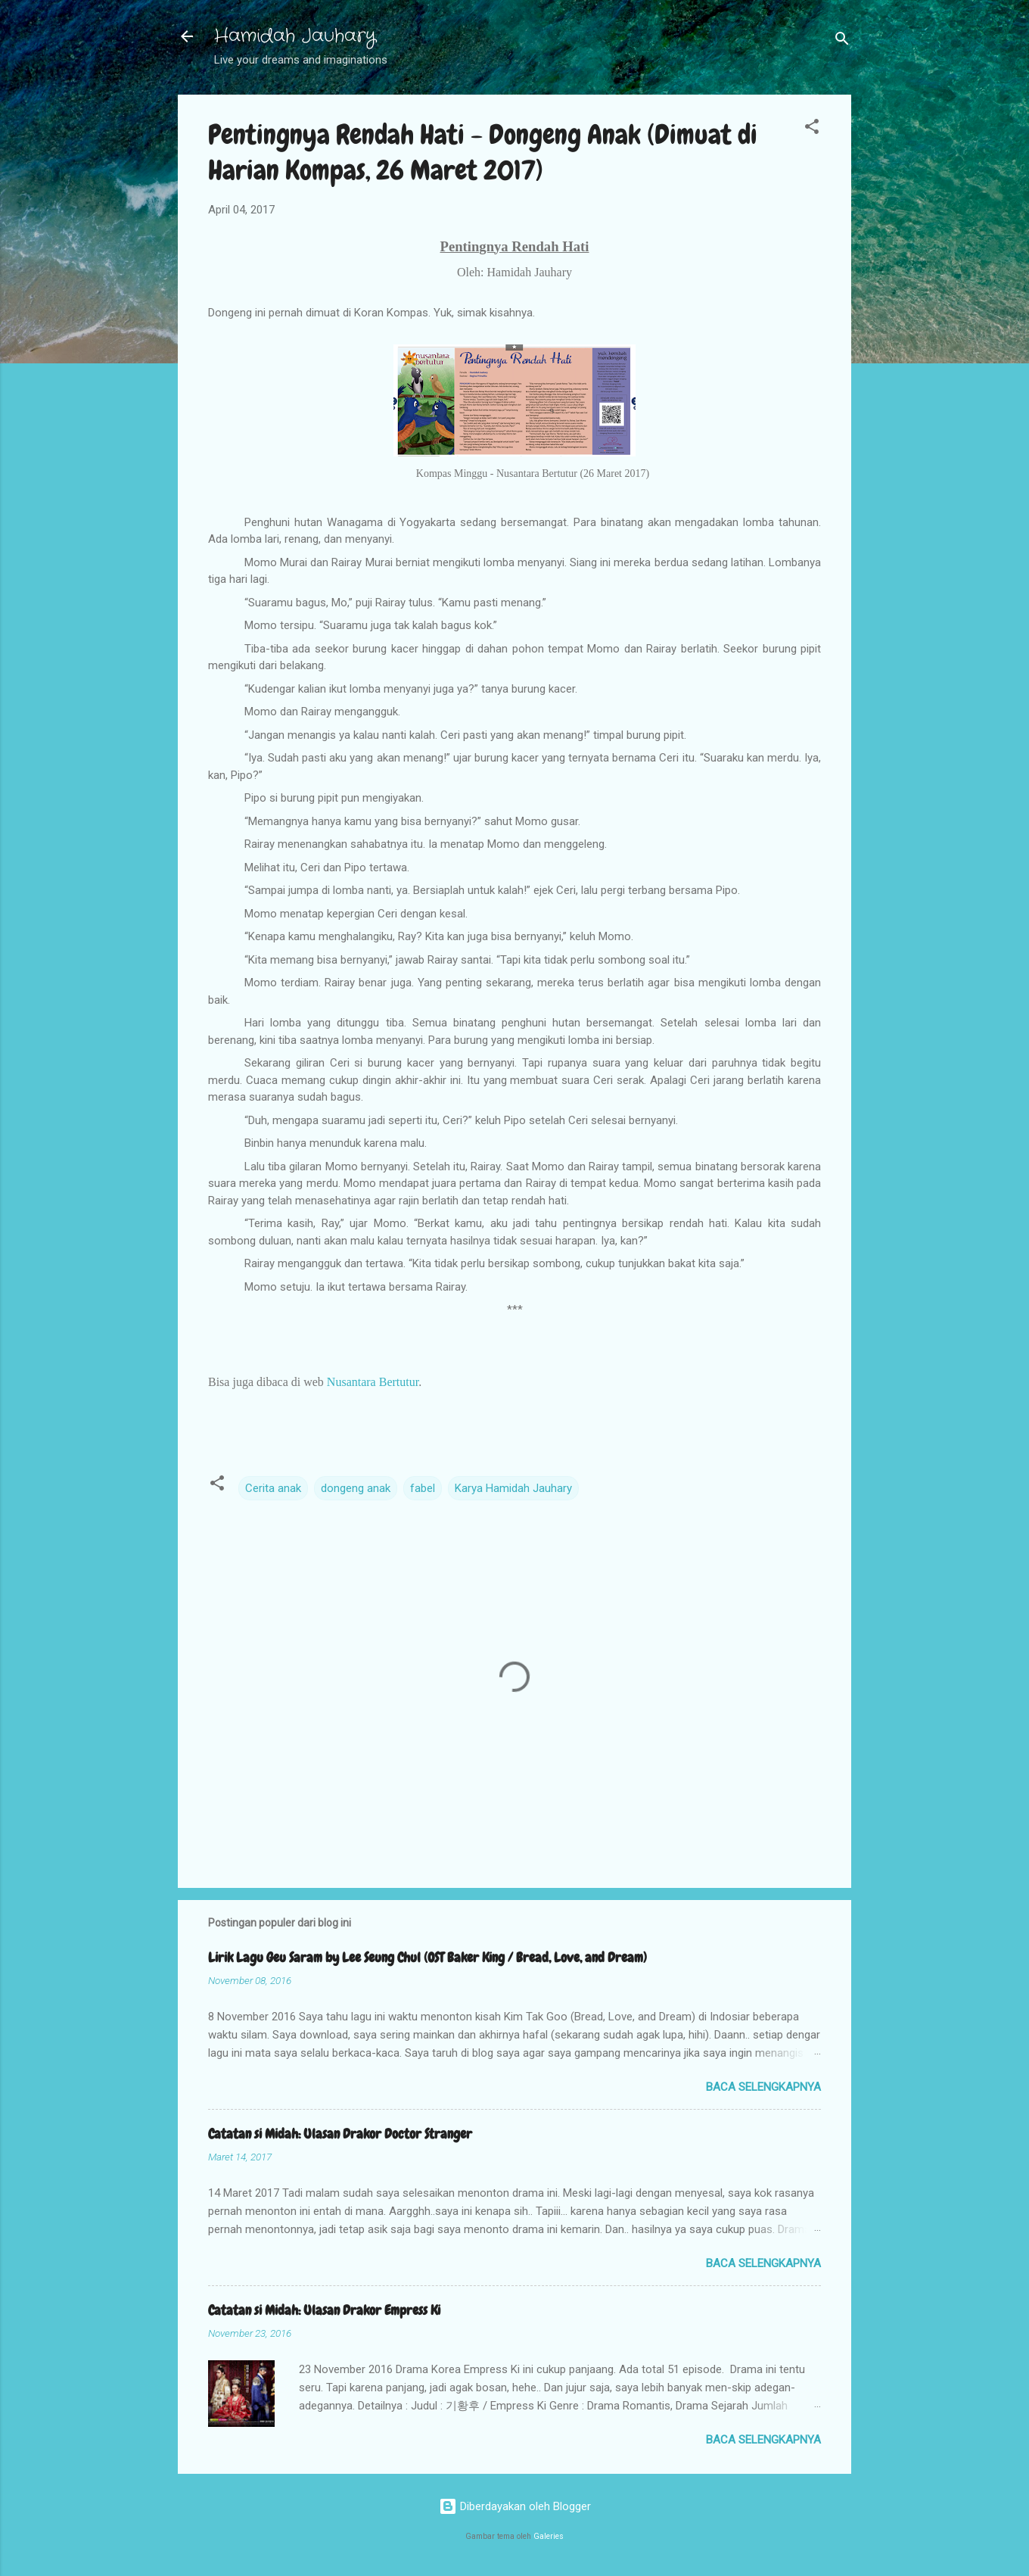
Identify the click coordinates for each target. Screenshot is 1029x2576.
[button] (812, 129)
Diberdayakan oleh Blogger (515, 2506)
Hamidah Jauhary (295, 36)
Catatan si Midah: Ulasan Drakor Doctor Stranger (340, 2133)
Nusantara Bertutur (372, 1381)
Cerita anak (273, 1488)
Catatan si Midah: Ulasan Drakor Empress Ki (324, 2310)
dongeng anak (355, 1488)
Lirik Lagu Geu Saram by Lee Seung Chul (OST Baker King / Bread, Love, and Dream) (427, 1957)
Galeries (548, 2536)
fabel (422, 1488)
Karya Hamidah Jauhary (513, 1488)
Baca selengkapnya (763, 2087)
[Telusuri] (842, 41)
